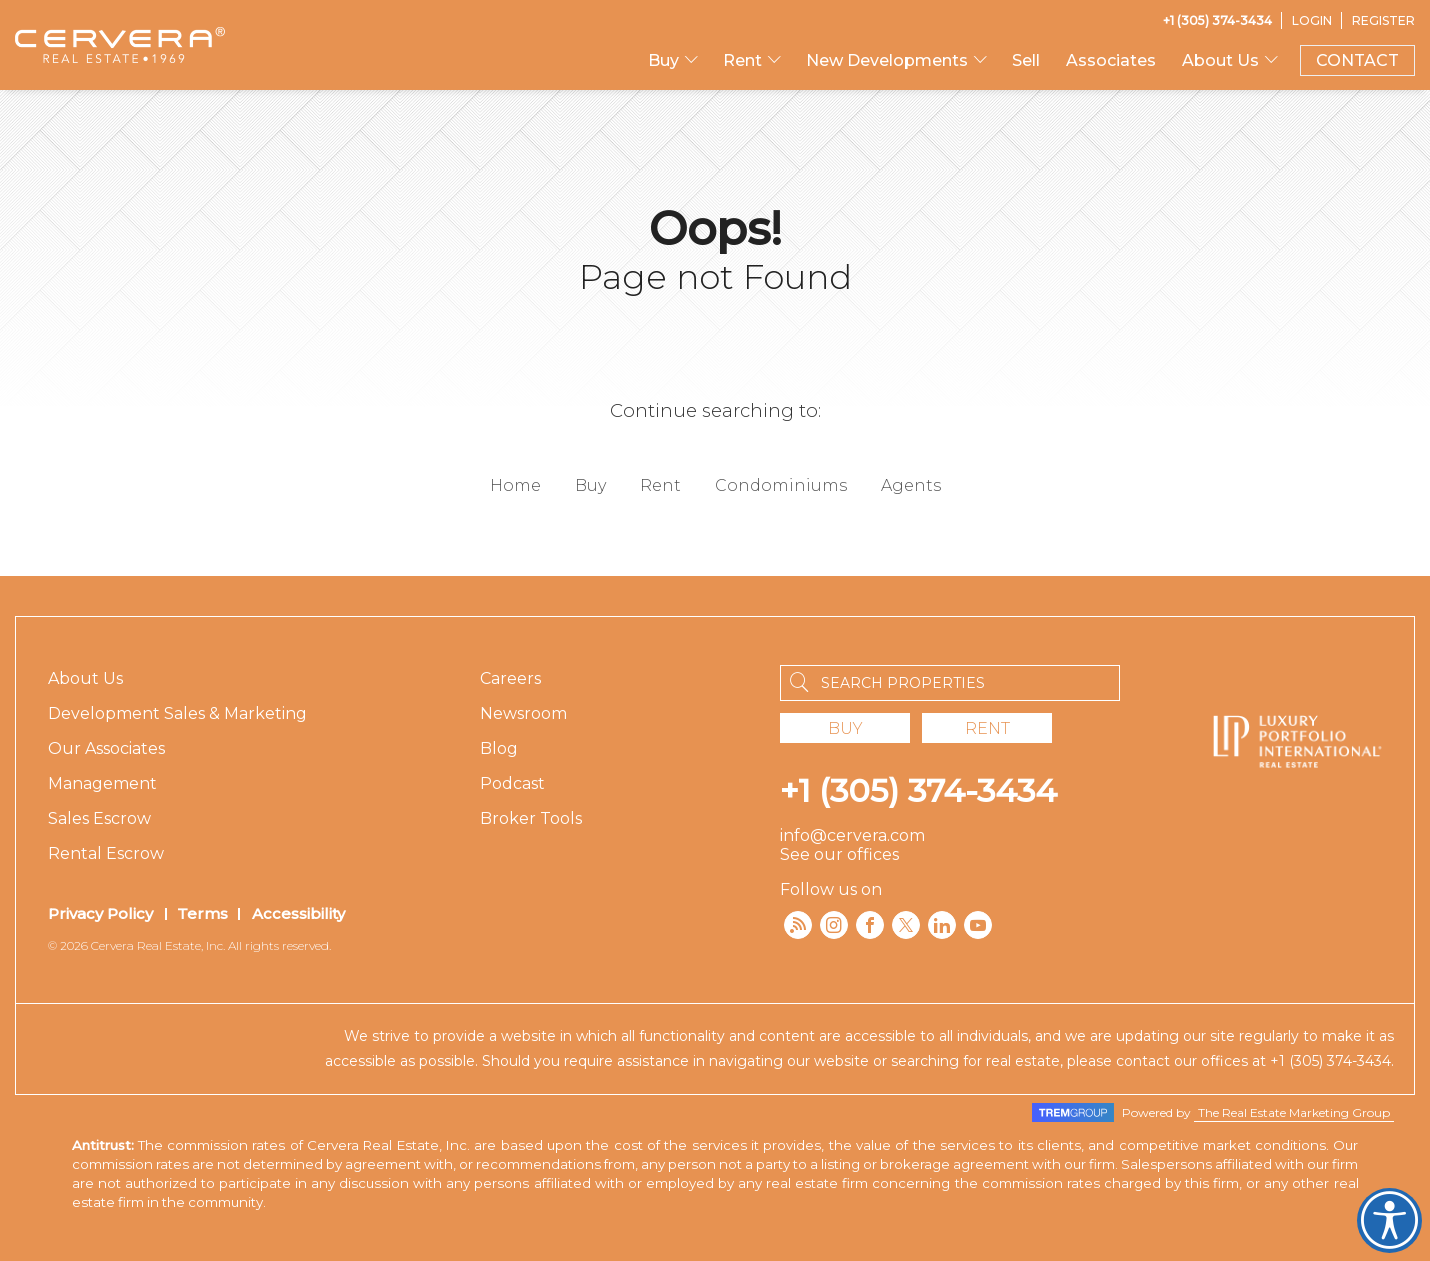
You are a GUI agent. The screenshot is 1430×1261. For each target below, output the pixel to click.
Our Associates (106, 748)
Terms (202, 913)
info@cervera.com (852, 835)
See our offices (839, 854)
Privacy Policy (100, 913)
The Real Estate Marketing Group (1294, 1112)
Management (102, 783)
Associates (1111, 60)
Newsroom (523, 713)
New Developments (887, 60)
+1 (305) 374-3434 (918, 790)
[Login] (1312, 20)
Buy (663, 60)
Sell (1026, 60)
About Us (1220, 60)
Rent (742, 60)
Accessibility (298, 913)
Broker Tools (531, 818)
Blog (499, 748)
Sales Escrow (99, 818)
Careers (510, 678)
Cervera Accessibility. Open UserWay (1389, 1220)
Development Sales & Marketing (177, 713)
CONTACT (1357, 60)
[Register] (1383, 20)
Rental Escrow (106, 853)
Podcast (512, 783)
